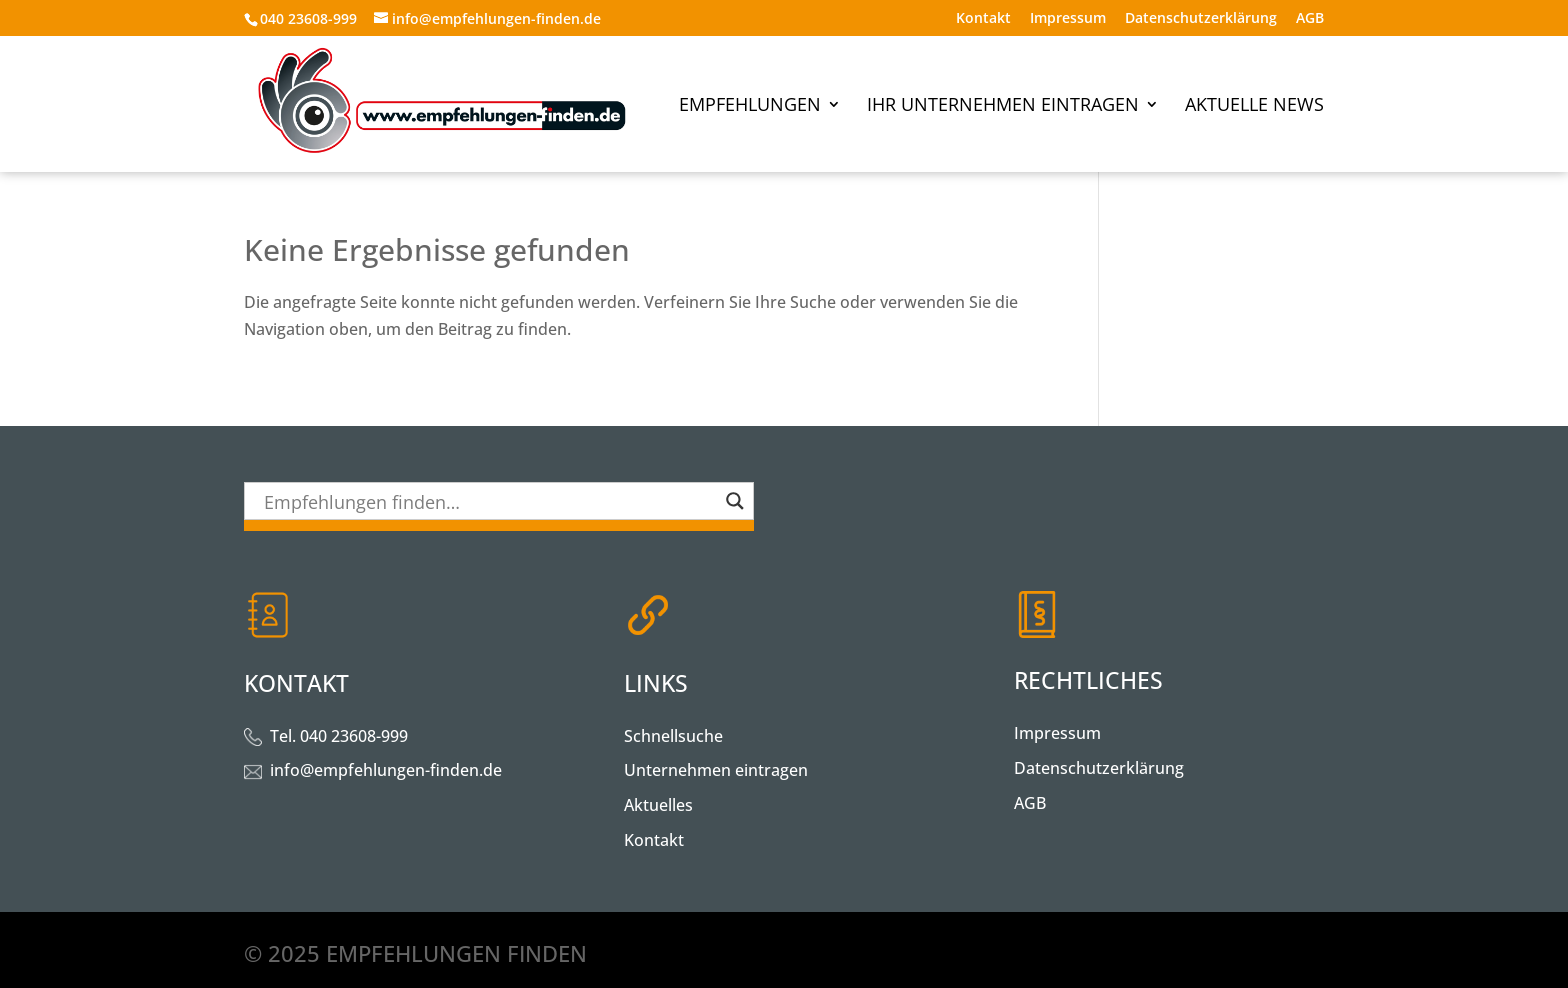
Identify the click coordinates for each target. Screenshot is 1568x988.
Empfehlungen (750, 106)
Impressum (1068, 19)
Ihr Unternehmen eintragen (1003, 106)
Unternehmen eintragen (716, 770)
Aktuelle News (1254, 106)
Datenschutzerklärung (1201, 19)
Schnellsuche (673, 736)
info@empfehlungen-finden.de (386, 770)
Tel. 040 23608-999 (339, 736)
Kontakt (983, 19)
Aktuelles (658, 805)
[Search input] (490, 501)
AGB (1310, 19)
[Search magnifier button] (735, 501)
